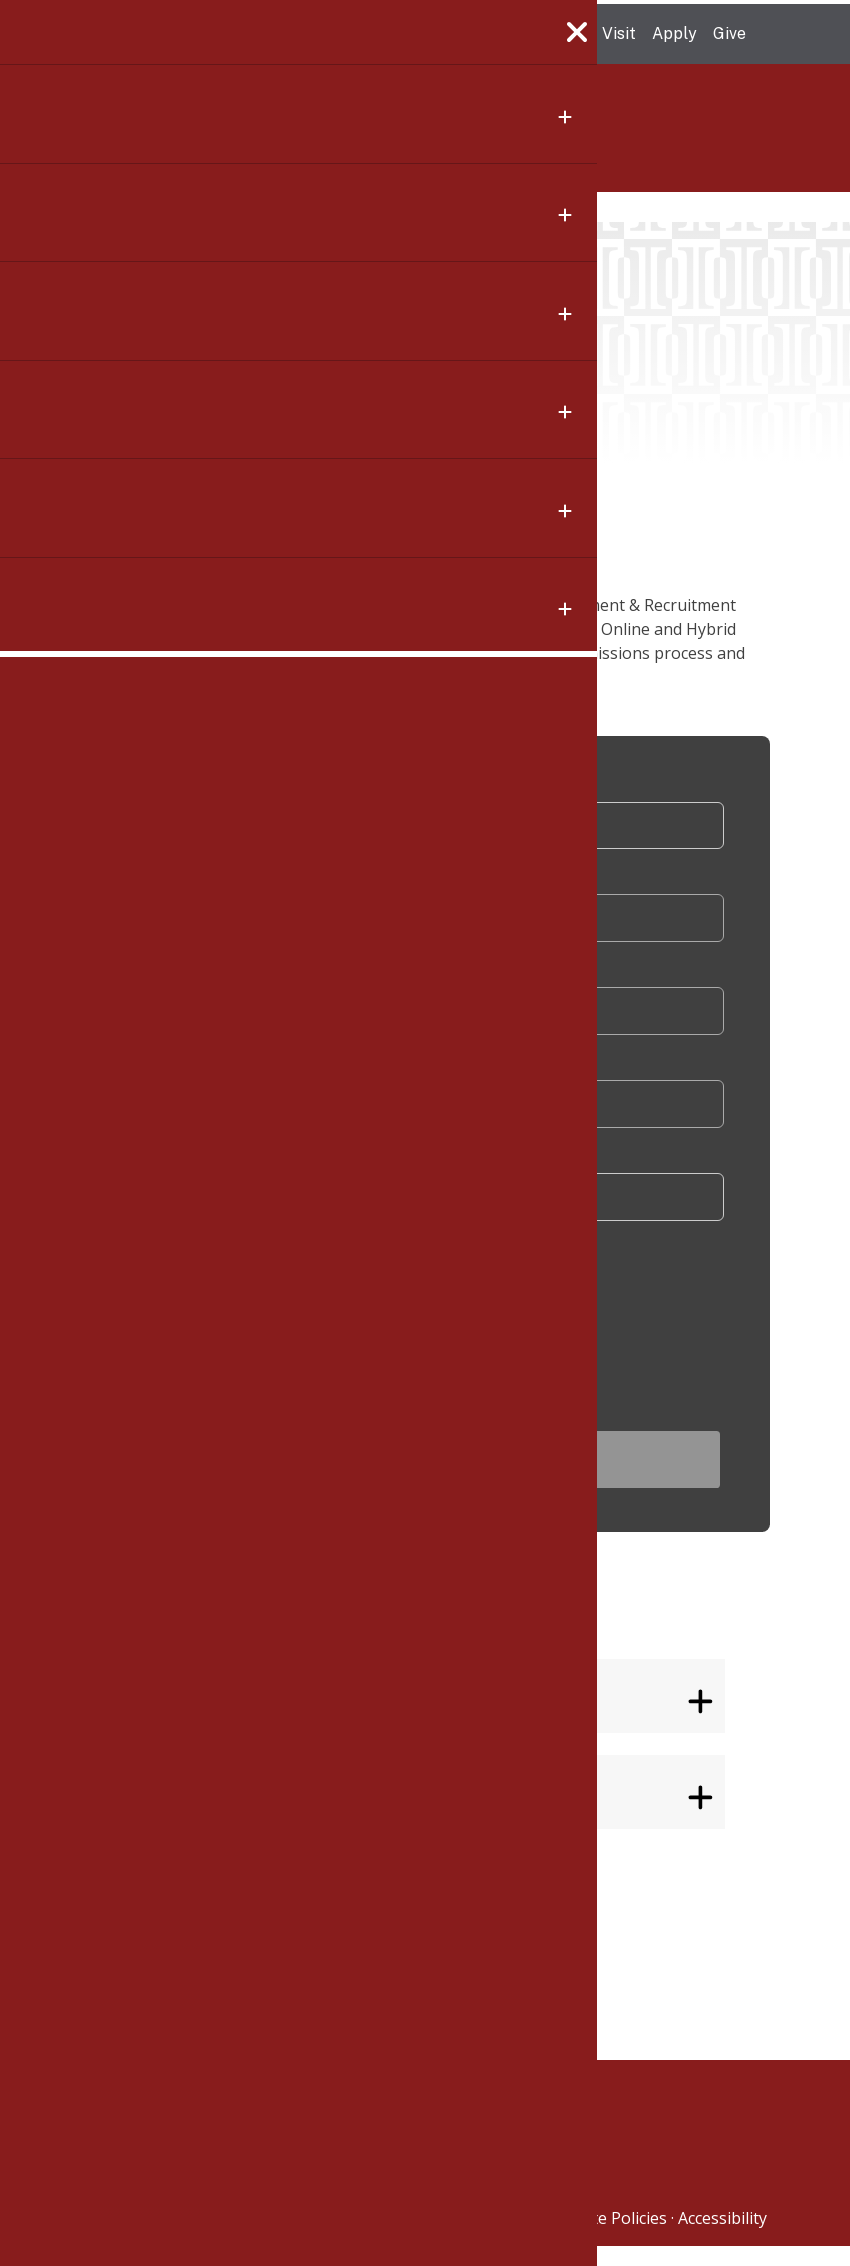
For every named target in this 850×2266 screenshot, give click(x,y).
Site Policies (623, 2238)
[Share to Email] (103, 794)
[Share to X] (103, 698)
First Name (219, 885)
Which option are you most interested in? (329, 1170)
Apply (674, 33)
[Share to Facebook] (103, 650)
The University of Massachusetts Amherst (261, 34)
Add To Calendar (473, 473)
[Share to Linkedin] (103, 746)
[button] (103, 842)
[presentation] (340, 1324)
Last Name (218, 980)
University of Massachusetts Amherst (427, 2238)
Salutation (223, 790)
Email (202, 1075)
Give (729, 33)
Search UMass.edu (774, 35)
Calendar (186, 204)
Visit (619, 33)
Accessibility (722, 2238)
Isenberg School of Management (243, 139)
